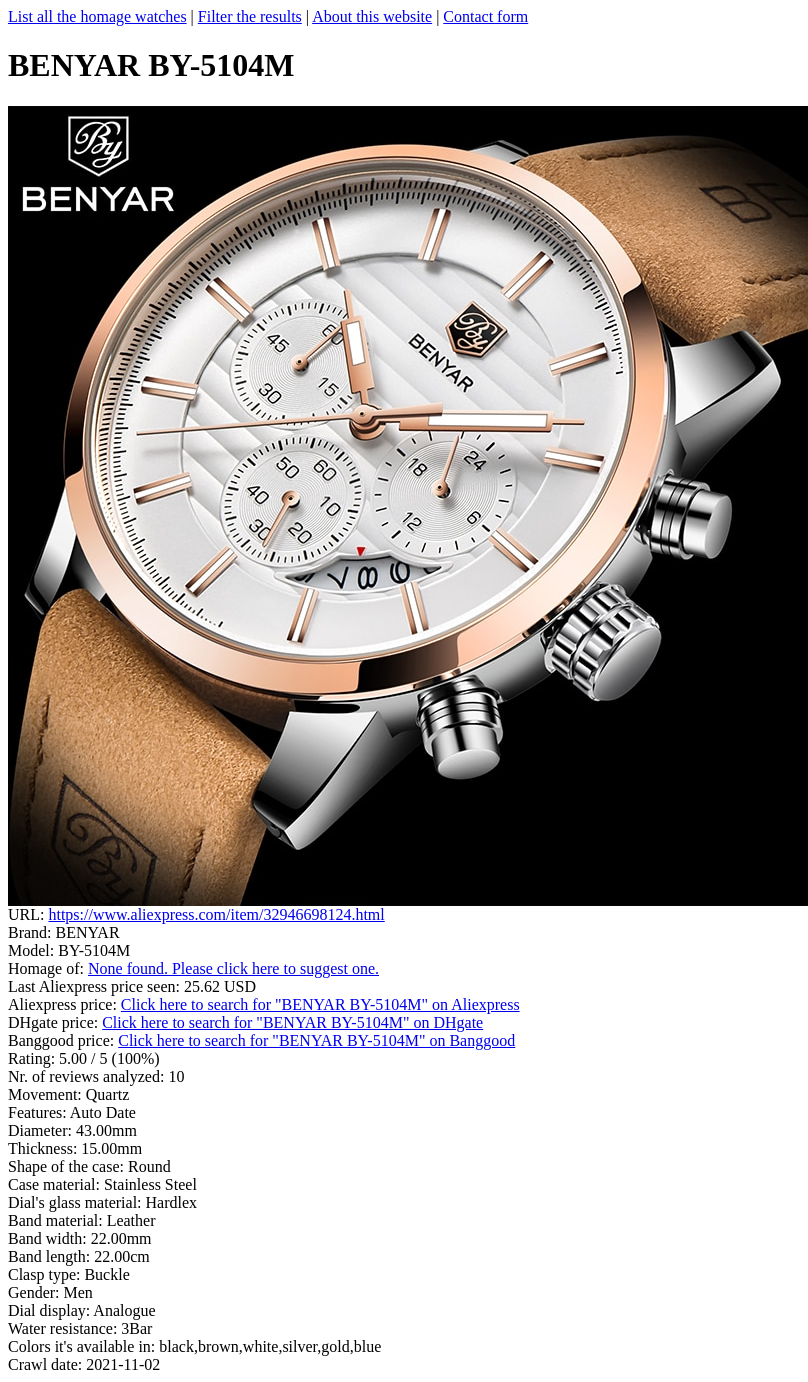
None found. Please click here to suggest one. (233, 968)
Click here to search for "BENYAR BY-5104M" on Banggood (316, 1040)
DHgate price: (55, 1022)
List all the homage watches (97, 16)
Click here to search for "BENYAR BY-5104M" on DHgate (292, 1022)
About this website (372, 16)
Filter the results (250, 16)
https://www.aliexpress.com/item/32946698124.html (216, 914)
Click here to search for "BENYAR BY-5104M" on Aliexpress (320, 1004)
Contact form (485, 16)
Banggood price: (63, 1040)
